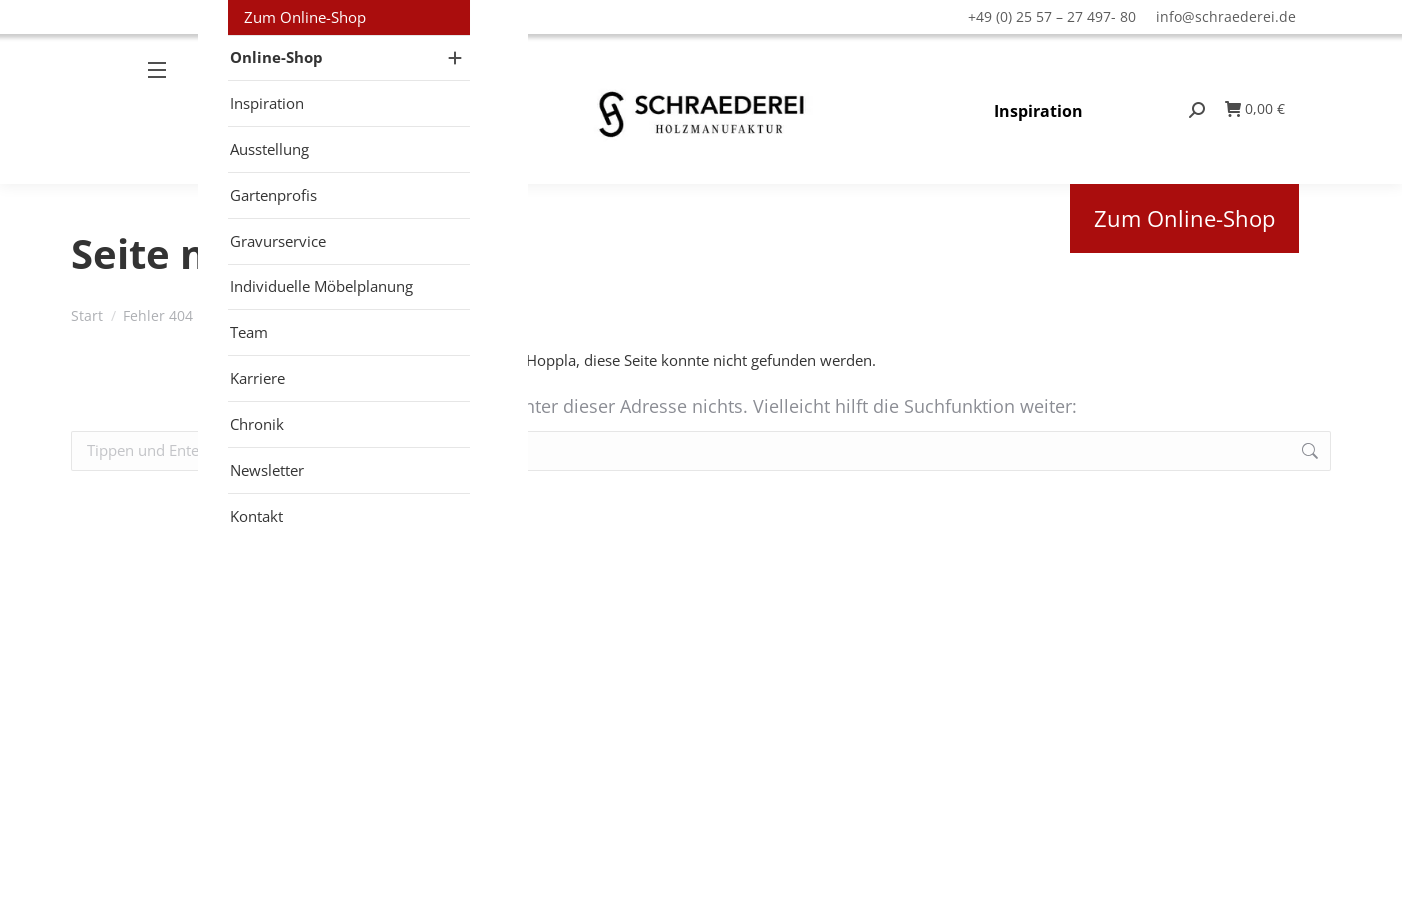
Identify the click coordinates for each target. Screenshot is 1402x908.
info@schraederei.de (1226, 17)
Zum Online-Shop (1184, 218)
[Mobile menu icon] (165, 109)
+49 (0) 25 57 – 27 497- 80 (1052, 17)
